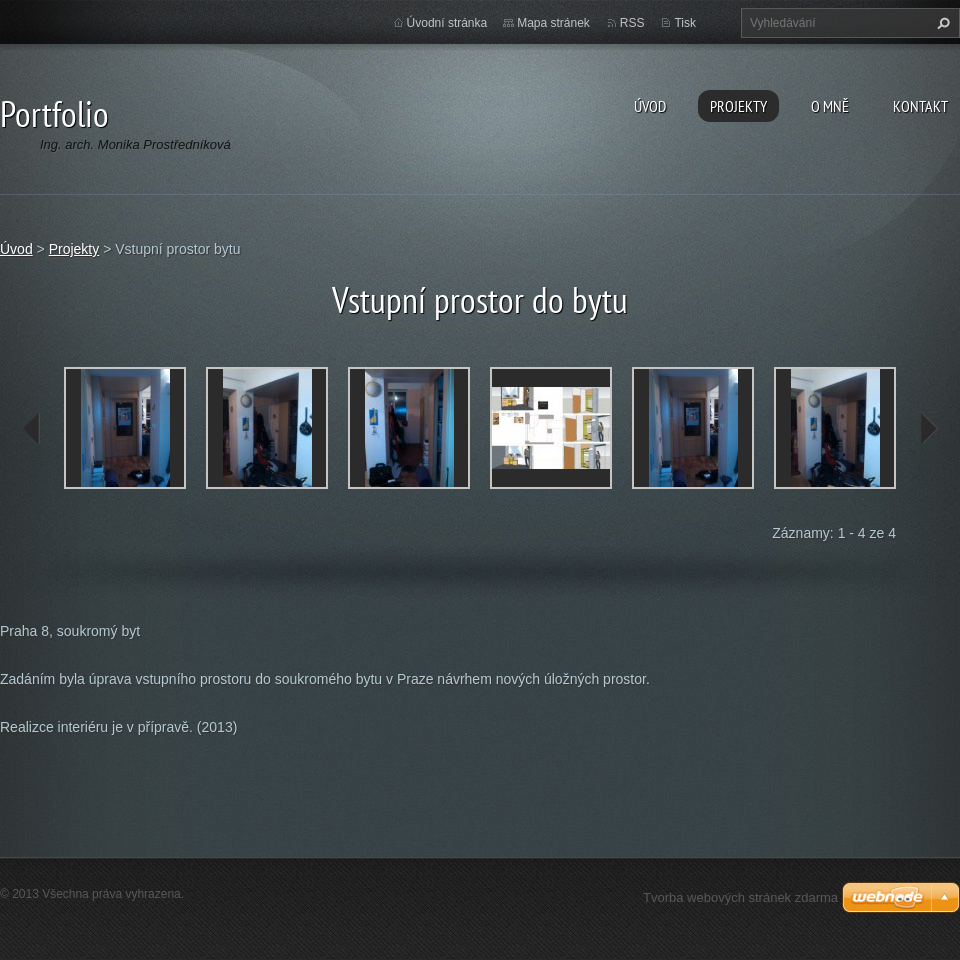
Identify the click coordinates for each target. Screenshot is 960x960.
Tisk (685, 23)
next (928, 429)
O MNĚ (830, 106)
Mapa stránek (553, 23)
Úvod (650, 106)
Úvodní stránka (447, 23)
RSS (632, 23)
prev (32, 429)
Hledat (941, 23)
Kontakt (920, 106)
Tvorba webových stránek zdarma (740, 897)
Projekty (738, 106)
